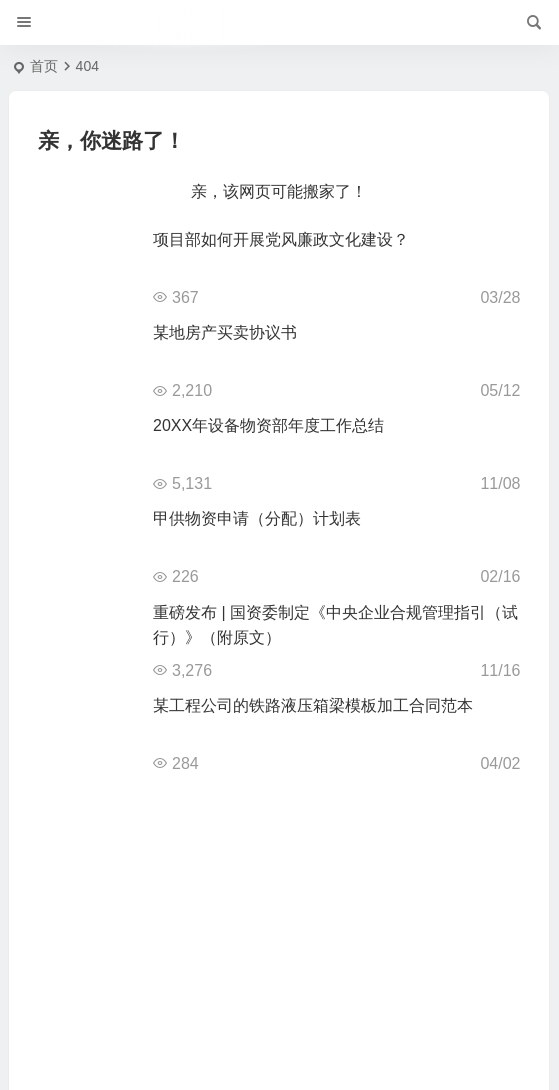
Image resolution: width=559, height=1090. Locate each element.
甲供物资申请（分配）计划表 (257, 518)
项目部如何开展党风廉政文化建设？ (281, 239)
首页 (44, 66)
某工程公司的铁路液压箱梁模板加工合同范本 (313, 705)
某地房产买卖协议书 (225, 332)
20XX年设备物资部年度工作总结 (268, 425)
